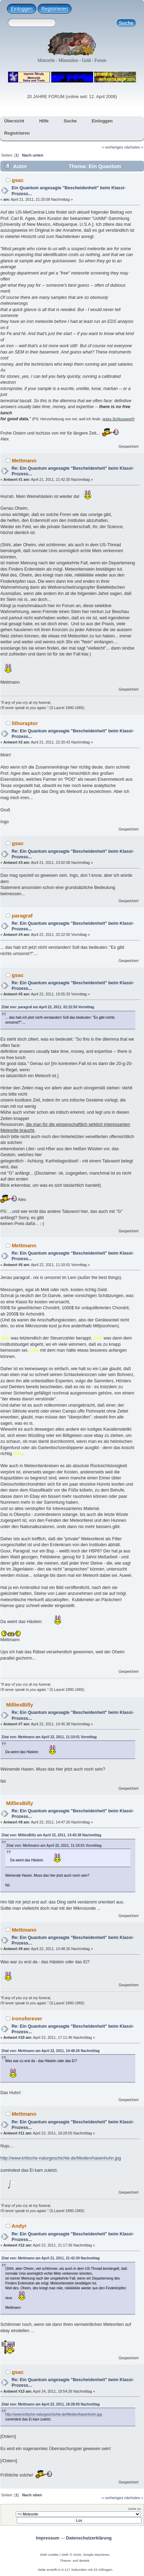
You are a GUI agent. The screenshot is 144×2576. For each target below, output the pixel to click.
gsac (18, 180)
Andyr (19, 2226)
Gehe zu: (135, 2509)
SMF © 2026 (71, 2555)
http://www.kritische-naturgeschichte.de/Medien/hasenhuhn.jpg (60, 2158)
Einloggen (21, 8)
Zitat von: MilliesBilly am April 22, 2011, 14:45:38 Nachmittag (51, 1835)
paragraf (22, 916)
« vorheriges (112, 147)
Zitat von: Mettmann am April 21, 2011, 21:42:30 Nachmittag (50, 2258)
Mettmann (24, 460)
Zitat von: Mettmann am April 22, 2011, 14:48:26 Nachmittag (50, 2051)
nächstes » (133, 147)
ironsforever (27, 2018)
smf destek (81, 2560)
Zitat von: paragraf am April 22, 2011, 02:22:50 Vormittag (47, 1007)
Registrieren (54, 8)
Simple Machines (96, 2555)
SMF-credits (49, 2555)
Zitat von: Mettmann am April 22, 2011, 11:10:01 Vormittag (49, 1737)
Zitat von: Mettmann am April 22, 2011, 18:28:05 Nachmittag (50, 2404)
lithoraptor (25, 723)
